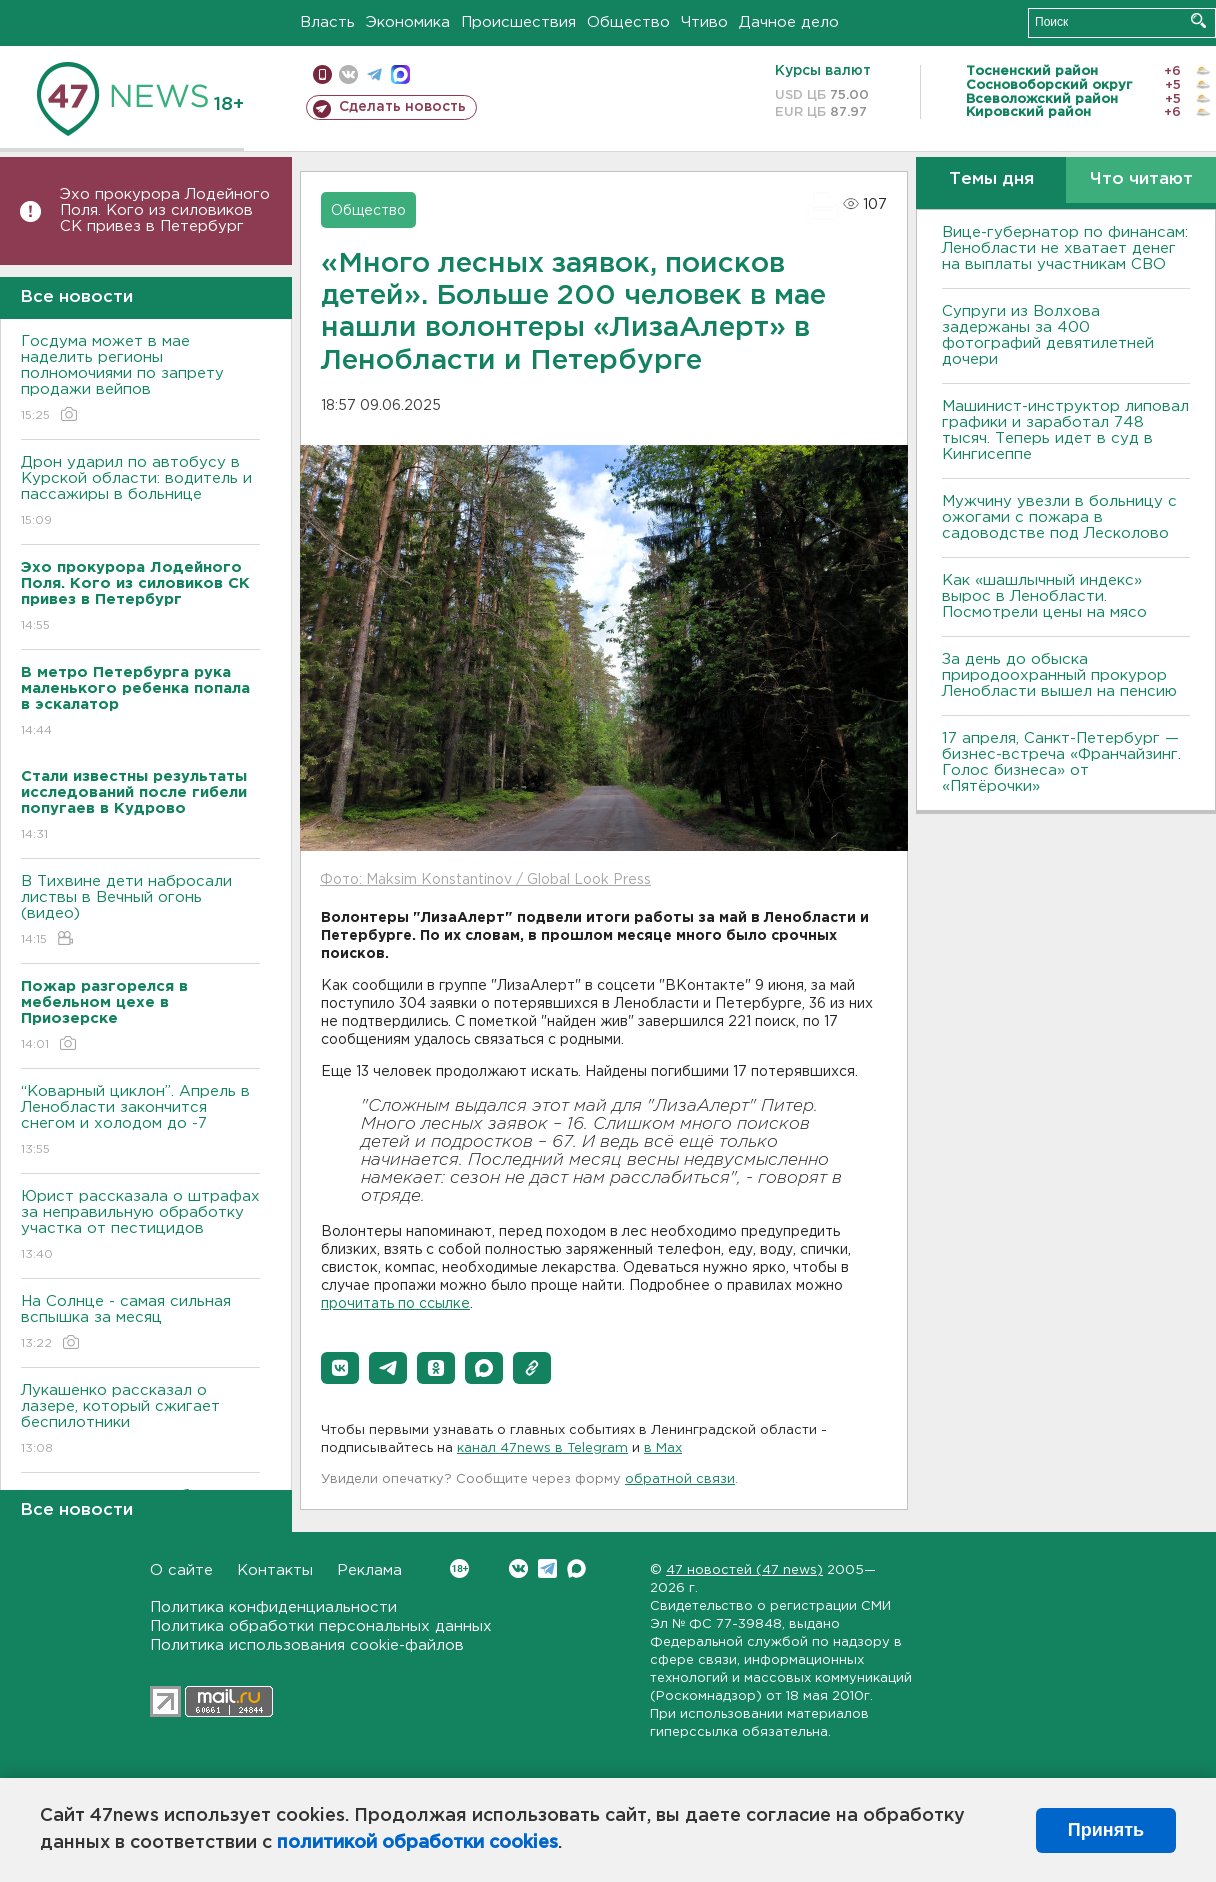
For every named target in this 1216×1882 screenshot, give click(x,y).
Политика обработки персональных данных (321, 1626)
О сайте (181, 1570)
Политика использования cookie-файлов (307, 1645)
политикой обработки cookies (417, 1843)
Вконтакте (459, 1568)
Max (576, 1568)
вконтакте (348, 74)
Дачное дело (789, 22)
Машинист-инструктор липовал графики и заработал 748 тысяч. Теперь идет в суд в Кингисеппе (1065, 430)
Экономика (408, 22)
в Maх (663, 1448)
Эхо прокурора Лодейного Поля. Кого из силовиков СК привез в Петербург (165, 210)
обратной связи (680, 1479)
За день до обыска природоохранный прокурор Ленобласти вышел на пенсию (1059, 675)
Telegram (547, 1568)
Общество (628, 22)
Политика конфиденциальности (273, 1607)
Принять (1106, 1830)
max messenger (400, 74)
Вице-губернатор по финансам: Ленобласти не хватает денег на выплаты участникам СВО (1065, 248)
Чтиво (704, 22)
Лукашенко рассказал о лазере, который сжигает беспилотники (140, 1420)
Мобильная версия (322, 74)
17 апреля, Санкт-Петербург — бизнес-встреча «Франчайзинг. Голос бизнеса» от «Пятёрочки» (1061, 762)
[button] (340, 1368)
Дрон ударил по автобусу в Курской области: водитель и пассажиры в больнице (140, 492)
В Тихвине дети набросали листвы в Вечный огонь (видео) (140, 911)
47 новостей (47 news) (744, 1570)
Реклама (369, 1570)
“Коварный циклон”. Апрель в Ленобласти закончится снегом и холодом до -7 (140, 1121)
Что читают (1141, 179)
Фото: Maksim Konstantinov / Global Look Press (485, 880)
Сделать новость (402, 107)
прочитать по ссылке (395, 1304)
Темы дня (991, 179)
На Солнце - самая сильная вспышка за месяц (140, 1323)
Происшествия (518, 22)
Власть (327, 22)
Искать (1198, 20)
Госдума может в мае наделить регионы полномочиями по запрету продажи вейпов (140, 379)
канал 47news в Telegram (542, 1448)
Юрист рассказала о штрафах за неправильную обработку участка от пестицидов (140, 1226)
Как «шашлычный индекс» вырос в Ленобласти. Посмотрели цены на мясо (1047, 596)
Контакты (275, 1570)
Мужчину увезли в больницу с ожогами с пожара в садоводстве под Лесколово (1059, 517)
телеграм (374, 74)
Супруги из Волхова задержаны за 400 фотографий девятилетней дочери (1048, 335)
